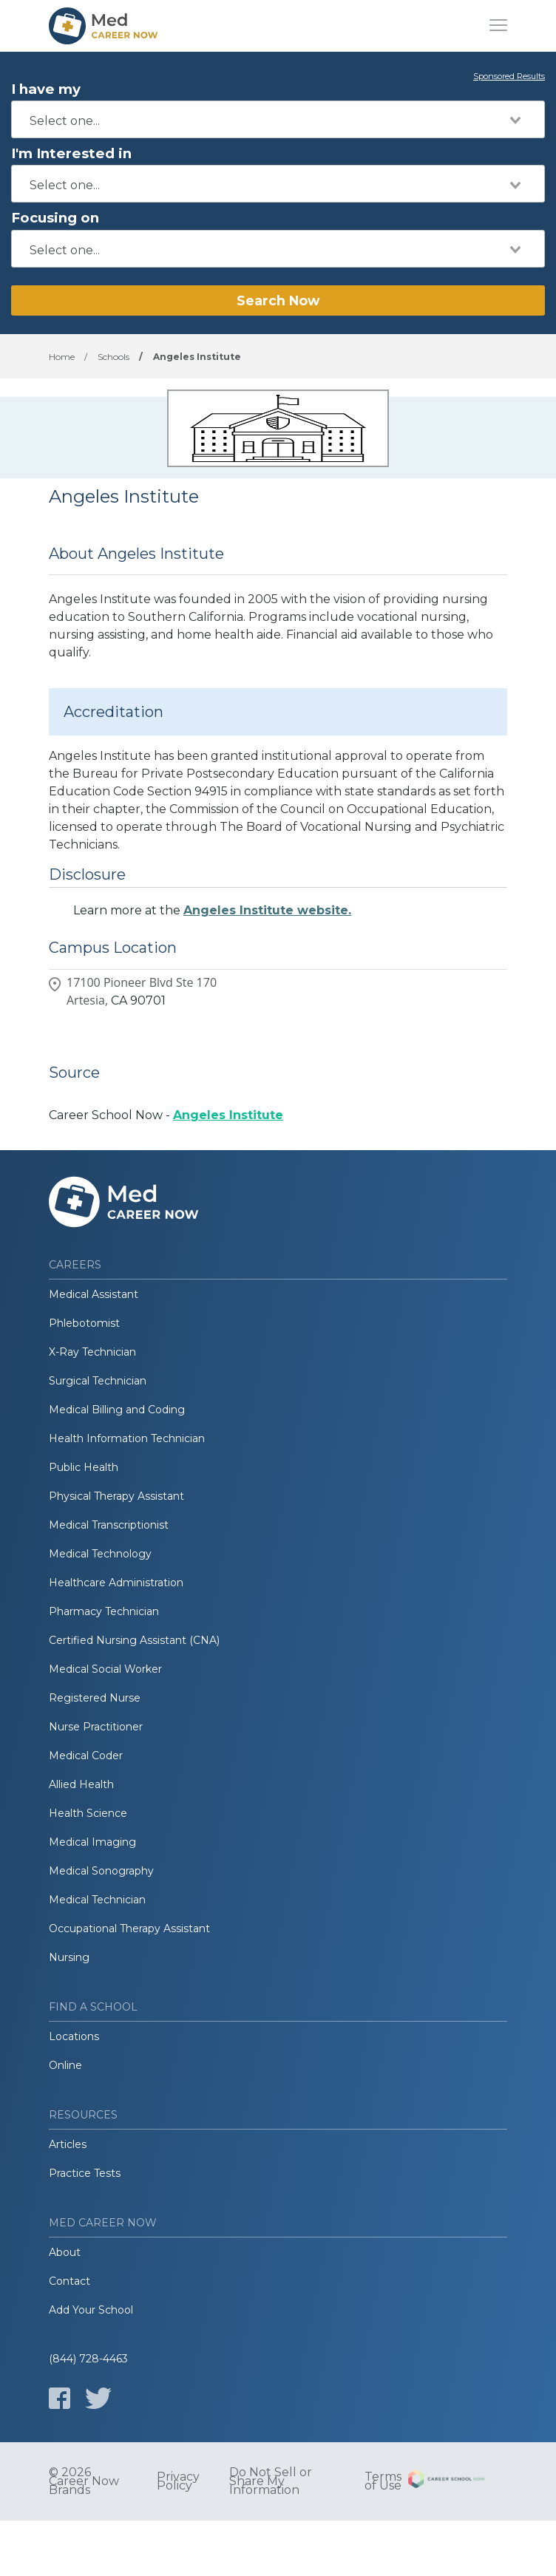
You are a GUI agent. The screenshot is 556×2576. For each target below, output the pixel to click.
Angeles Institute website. (267, 910)
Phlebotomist (84, 1323)
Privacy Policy (178, 2481)
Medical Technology (100, 1553)
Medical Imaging (92, 1842)
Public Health (83, 1467)
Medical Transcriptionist (109, 1525)
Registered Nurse (94, 1698)
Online (65, 2065)
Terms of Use (383, 2481)
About (65, 2252)
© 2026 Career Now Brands (84, 2481)
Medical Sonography (101, 1870)
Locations (74, 2036)
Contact (69, 2281)
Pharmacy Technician (104, 1611)
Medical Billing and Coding (117, 1409)
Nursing (69, 1957)
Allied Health (81, 1784)
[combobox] (278, 119)
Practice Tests (85, 2173)
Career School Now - (166, 1115)
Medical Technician (97, 1899)
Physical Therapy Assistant (116, 1496)
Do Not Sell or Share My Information (270, 2481)
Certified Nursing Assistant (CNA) (134, 1640)
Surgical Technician (97, 1380)
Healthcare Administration (116, 1582)
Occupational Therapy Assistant (129, 1928)
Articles (68, 2144)
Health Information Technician (127, 1438)
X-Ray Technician (92, 1352)
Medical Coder (86, 1755)
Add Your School (91, 2310)
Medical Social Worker (105, 1669)
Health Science (88, 1813)
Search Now (278, 300)
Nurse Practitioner (96, 1726)
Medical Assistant (93, 1294)
